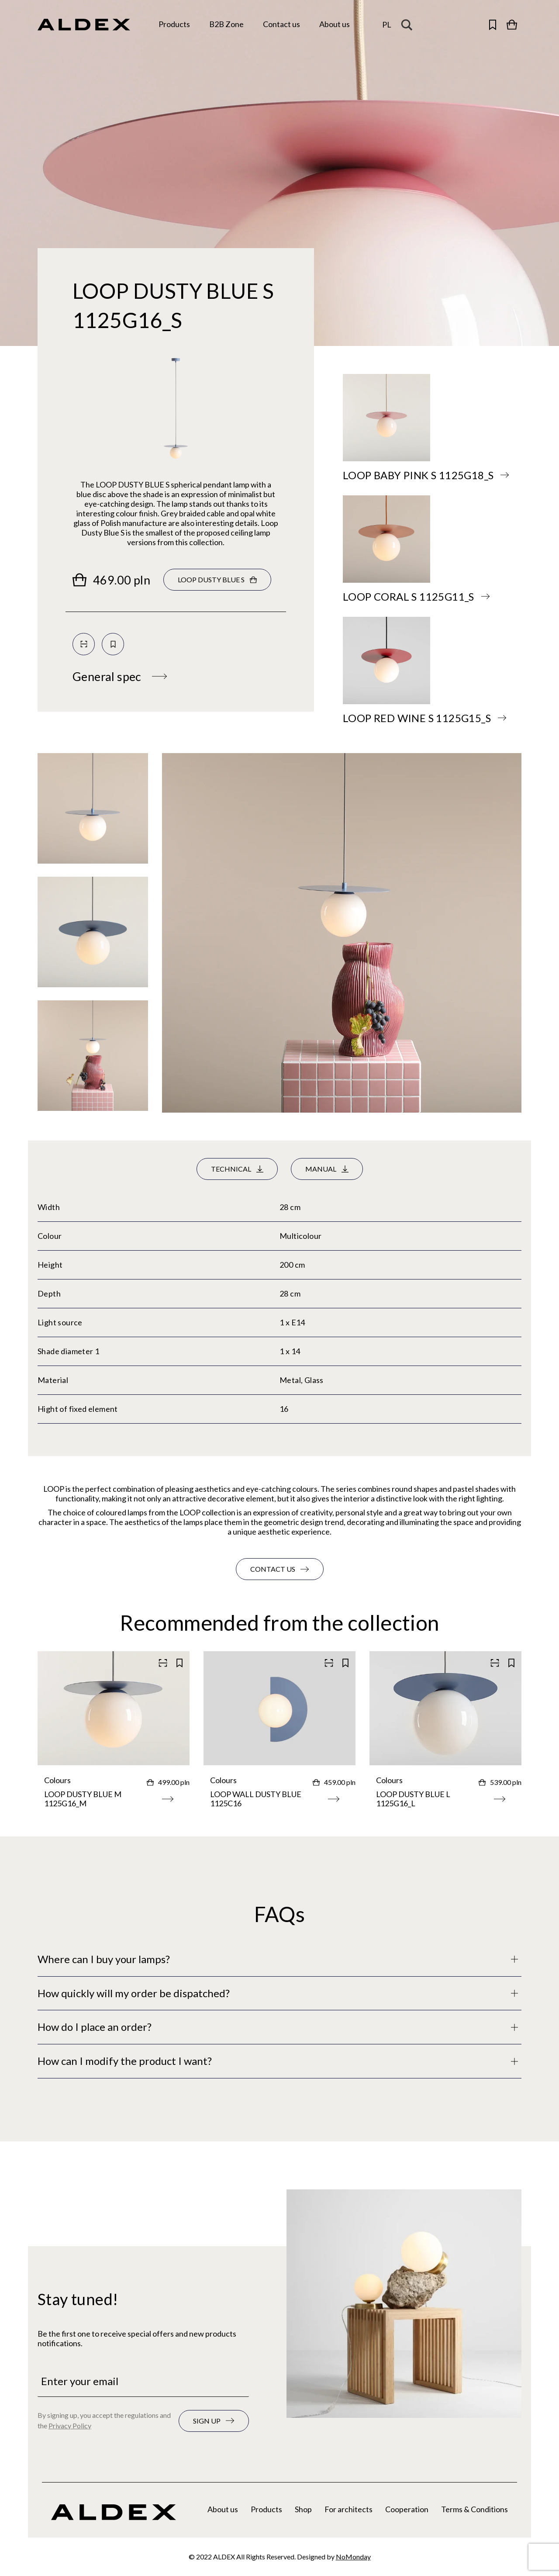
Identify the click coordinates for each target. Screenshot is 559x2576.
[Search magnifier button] (409, 24)
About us (222, 2509)
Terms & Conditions (474, 2509)
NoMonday (353, 2556)
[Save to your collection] (113, 644)
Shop (303, 2509)
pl (386, 24)
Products (266, 2509)
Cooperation (406, 2509)
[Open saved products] (492, 24)
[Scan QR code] (83, 644)
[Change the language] (387, 24)
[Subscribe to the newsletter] (214, 2421)
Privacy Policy (69, 2425)
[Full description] (279, 1959)
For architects (348, 2509)
